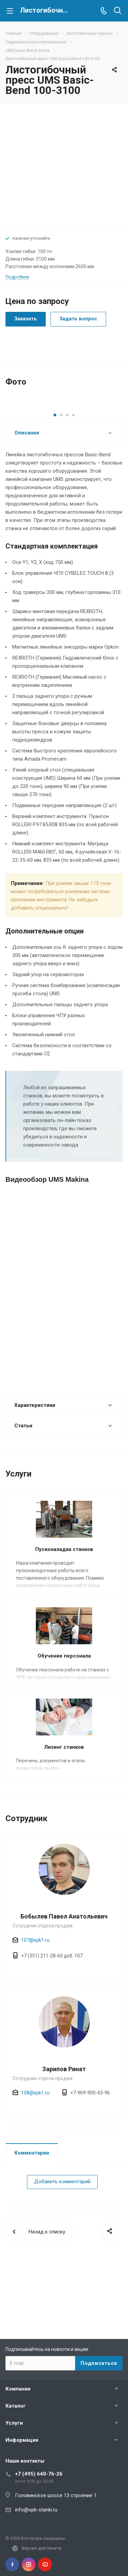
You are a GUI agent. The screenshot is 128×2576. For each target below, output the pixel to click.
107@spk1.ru (35, 2010)
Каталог (15, 2406)
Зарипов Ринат (64, 2139)
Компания (17, 2389)
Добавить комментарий (62, 2251)
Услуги (14, 2423)
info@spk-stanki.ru (36, 2510)
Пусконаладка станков (64, 1619)
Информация (21, 2440)
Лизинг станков (64, 1817)
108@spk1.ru (35, 2162)
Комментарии (31, 2223)
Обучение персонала (64, 1726)
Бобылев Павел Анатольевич (64, 1986)
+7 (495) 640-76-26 (38, 2474)
